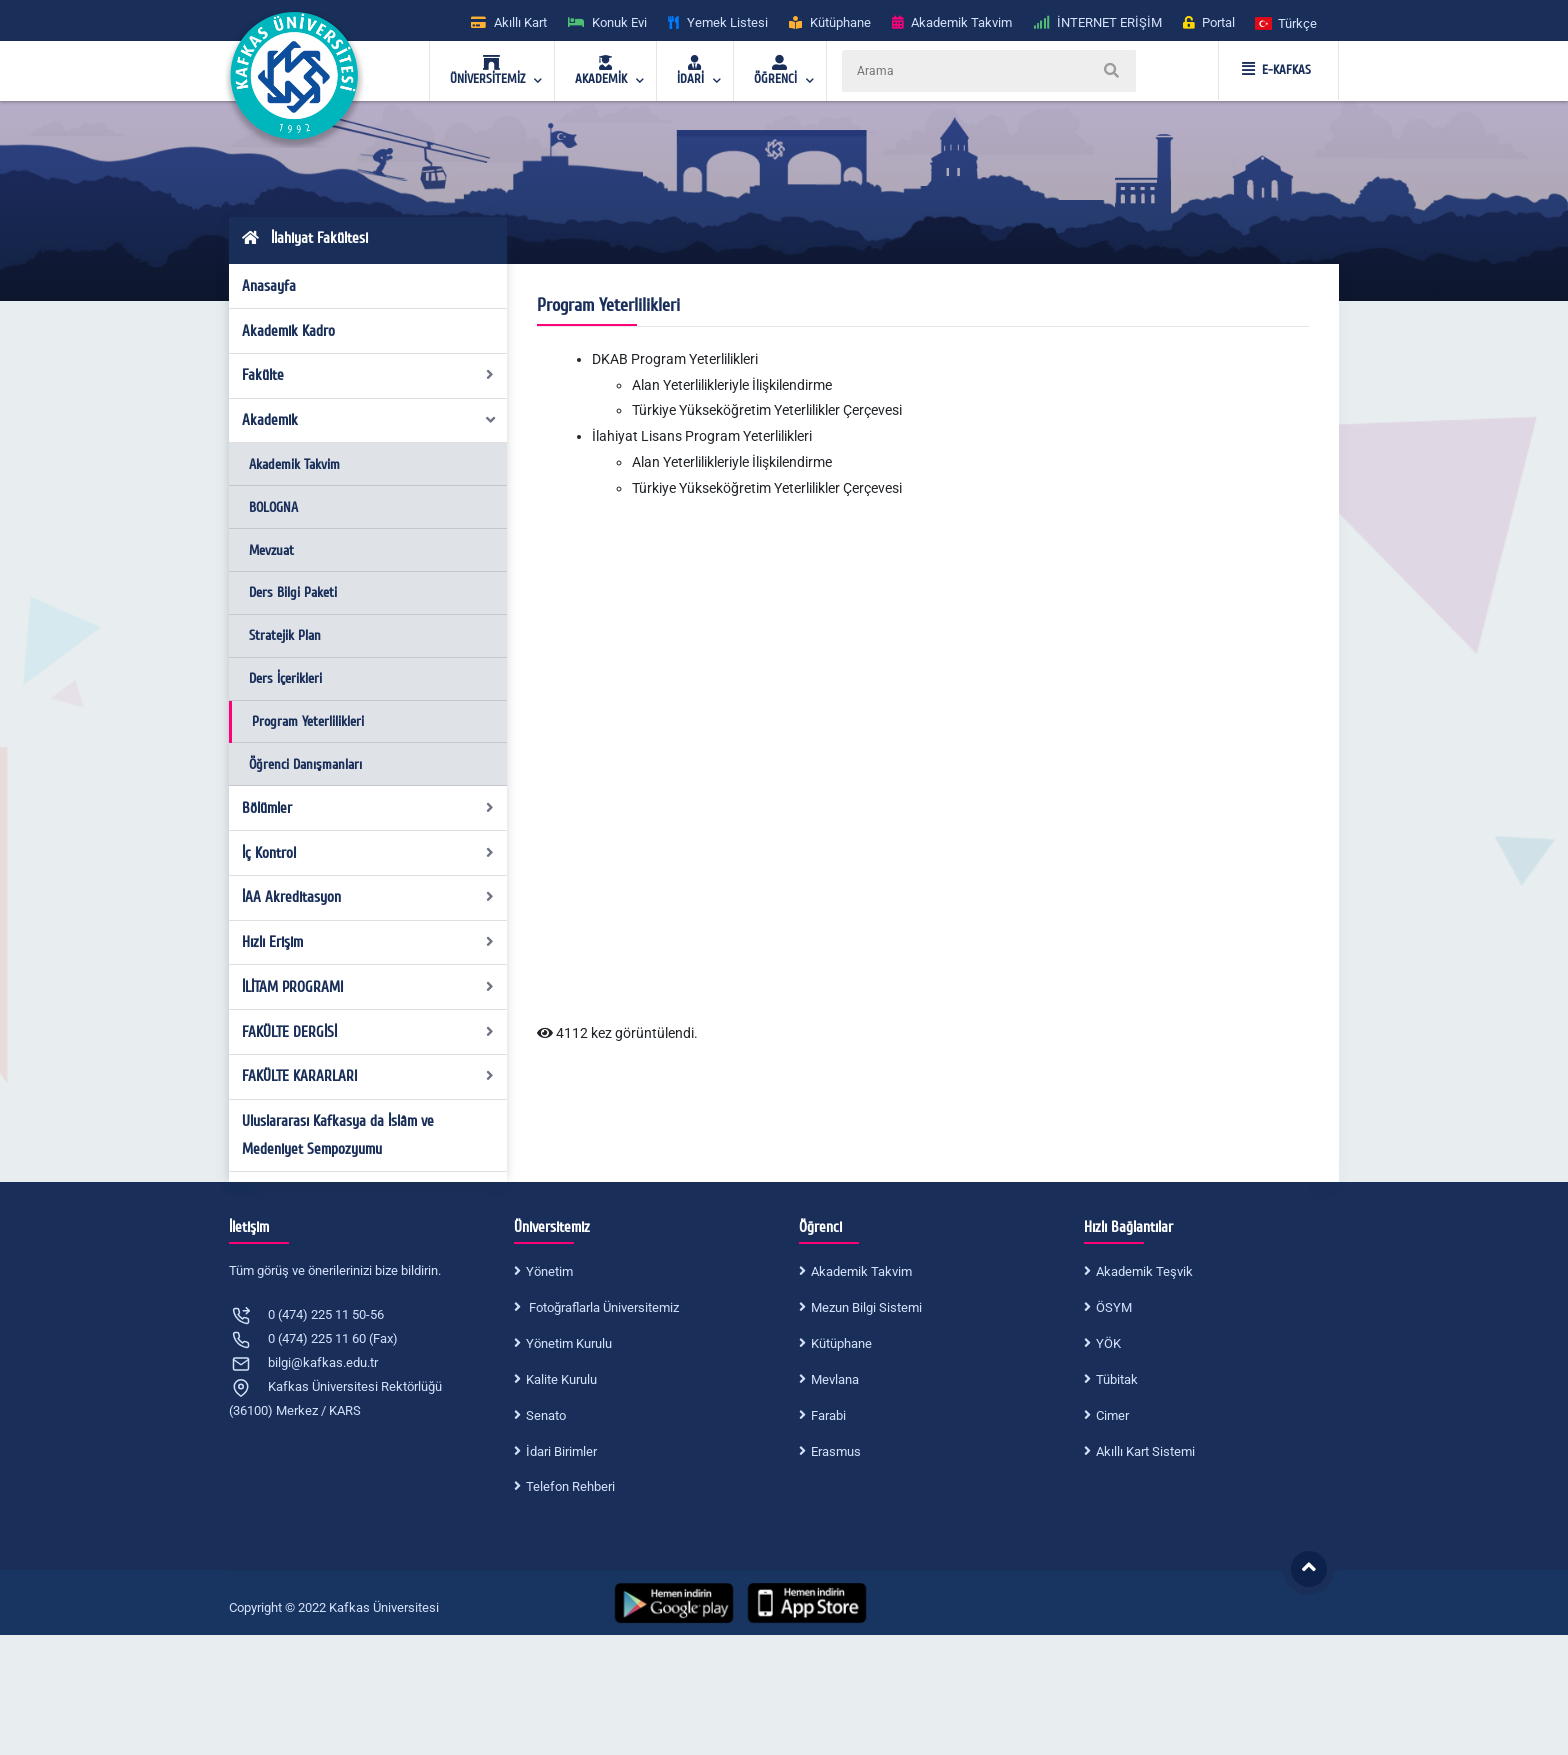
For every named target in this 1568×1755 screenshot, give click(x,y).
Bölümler (368, 808)
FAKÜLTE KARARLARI (368, 1076)
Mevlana (835, 1379)
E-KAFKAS (1276, 70)
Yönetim (549, 1271)
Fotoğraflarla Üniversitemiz (602, 1307)
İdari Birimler (561, 1451)
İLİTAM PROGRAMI (368, 987)
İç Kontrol (368, 853)
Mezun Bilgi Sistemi (866, 1307)
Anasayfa (269, 286)
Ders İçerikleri (285, 678)
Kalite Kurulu (561, 1379)
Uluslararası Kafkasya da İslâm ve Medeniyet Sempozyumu (338, 1135)
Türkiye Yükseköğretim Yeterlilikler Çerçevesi (767, 410)
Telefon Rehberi (570, 1486)
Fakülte (368, 375)
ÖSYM (1114, 1307)
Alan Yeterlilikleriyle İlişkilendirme (732, 385)
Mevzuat (271, 550)
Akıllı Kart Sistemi (1145, 1451)
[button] (1287, 22)
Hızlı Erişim (368, 942)
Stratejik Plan (285, 635)
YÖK (1108, 1343)
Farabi (828, 1415)
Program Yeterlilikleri (308, 721)
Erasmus (836, 1451)
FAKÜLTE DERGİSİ (368, 1032)
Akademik (370, 420)
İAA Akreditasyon (368, 897)
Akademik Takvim (294, 464)
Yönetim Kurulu (569, 1343)
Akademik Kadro (288, 331)
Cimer (1112, 1415)
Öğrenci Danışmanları (305, 764)
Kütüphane (841, 1343)
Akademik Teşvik (1144, 1271)
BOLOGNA (273, 507)
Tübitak (1117, 1379)
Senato (546, 1415)
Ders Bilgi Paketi (293, 592)
